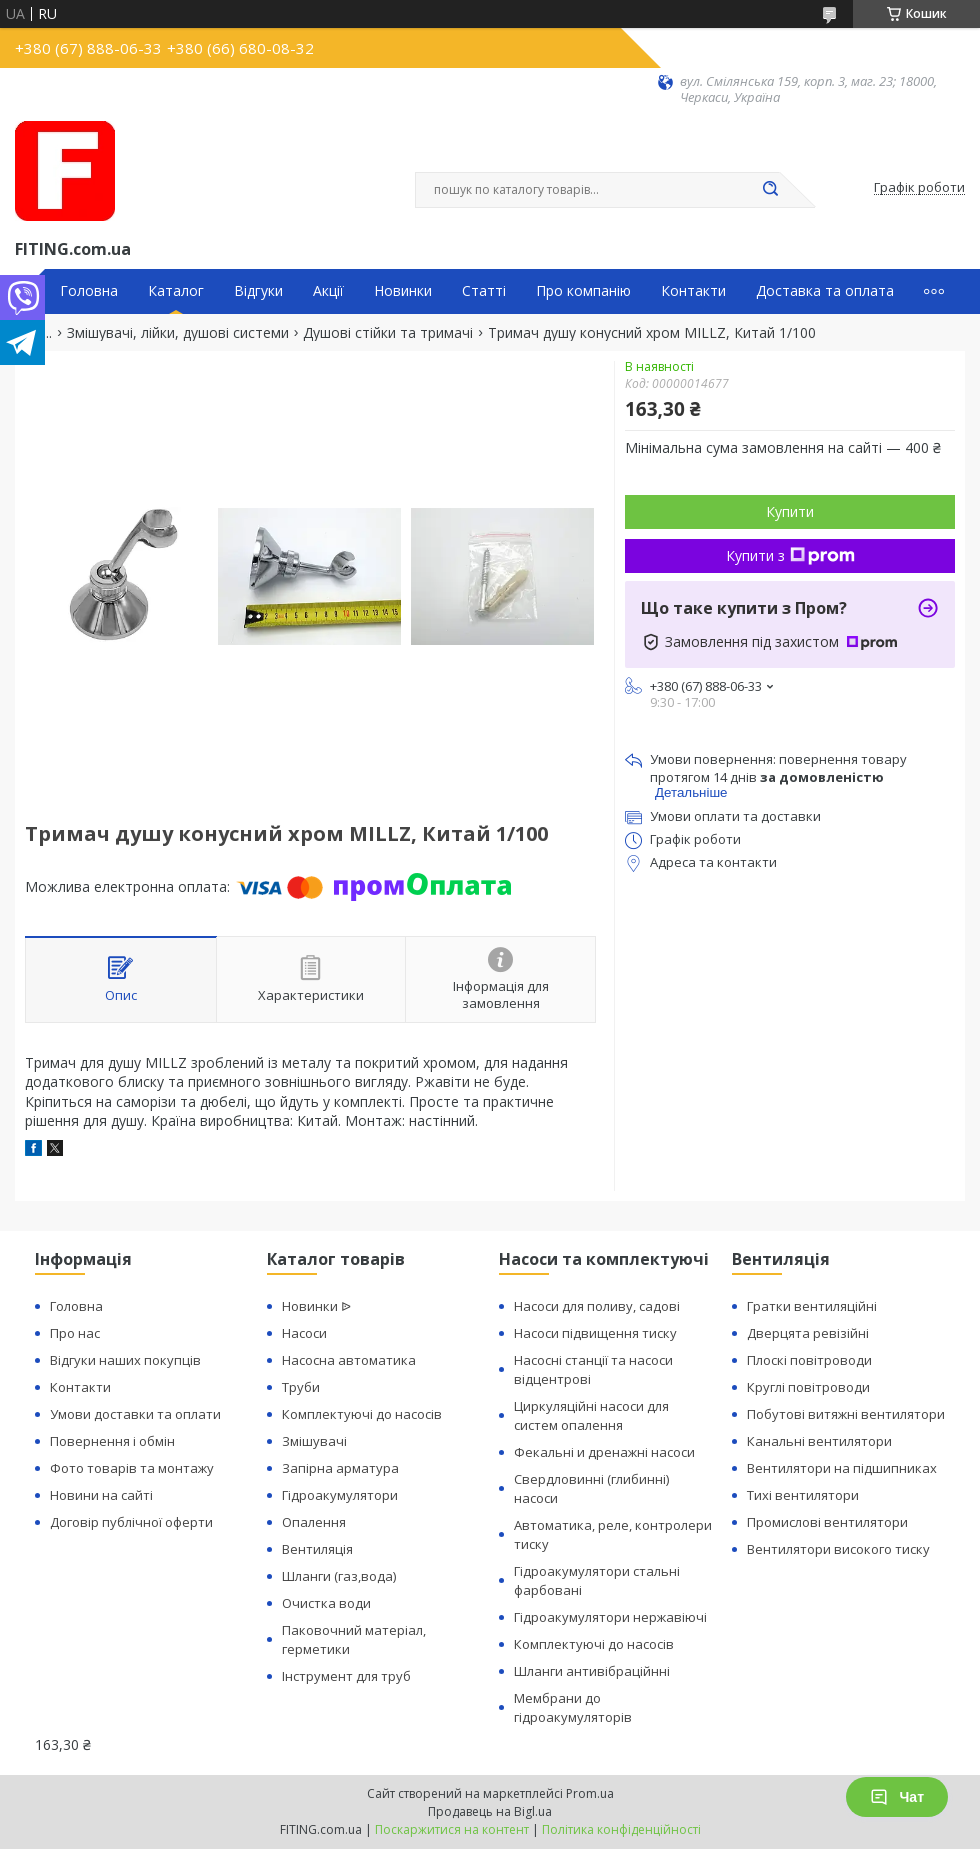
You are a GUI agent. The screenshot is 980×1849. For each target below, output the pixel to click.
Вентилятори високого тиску (838, 1549)
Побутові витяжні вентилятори (846, 1414)
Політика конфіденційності (621, 1829)
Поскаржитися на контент (452, 1829)
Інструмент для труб (346, 1676)
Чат (897, 1797)
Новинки (403, 291)
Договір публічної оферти (131, 1522)
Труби (301, 1387)
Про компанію (583, 291)
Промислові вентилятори (827, 1522)
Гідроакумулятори (340, 1495)
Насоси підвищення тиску (595, 1333)
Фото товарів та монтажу (132, 1468)
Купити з (790, 555)
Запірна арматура (340, 1468)
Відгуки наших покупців (125, 1360)
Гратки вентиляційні (812, 1306)
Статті (484, 291)
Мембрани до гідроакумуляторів (573, 1707)
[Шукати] (770, 190)
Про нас (75, 1333)
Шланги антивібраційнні (592, 1671)
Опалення (314, 1522)
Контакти (693, 291)
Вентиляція (317, 1549)
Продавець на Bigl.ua (490, 1811)
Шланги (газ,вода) (339, 1576)
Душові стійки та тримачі (388, 333)
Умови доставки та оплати (135, 1414)
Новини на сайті (101, 1495)
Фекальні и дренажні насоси (604, 1452)
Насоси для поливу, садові (597, 1306)
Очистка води (326, 1603)
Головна (89, 291)
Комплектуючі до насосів (362, 1414)
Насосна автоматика (349, 1360)
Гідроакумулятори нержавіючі (610, 1617)
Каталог (176, 291)
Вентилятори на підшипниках (842, 1468)
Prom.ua (590, 1793)
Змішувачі (314, 1441)
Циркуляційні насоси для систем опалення (591, 1415)
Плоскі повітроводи (809, 1360)
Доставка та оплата (825, 291)
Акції (328, 291)
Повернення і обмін (112, 1441)
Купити (790, 511)
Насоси (304, 1333)
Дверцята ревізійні (808, 1333)
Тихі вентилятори (803, 1495)
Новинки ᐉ (316, 1306)
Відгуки (258, 291)
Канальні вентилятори (819, 1441)
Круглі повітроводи (808, 1387)
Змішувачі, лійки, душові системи (178, 333)
